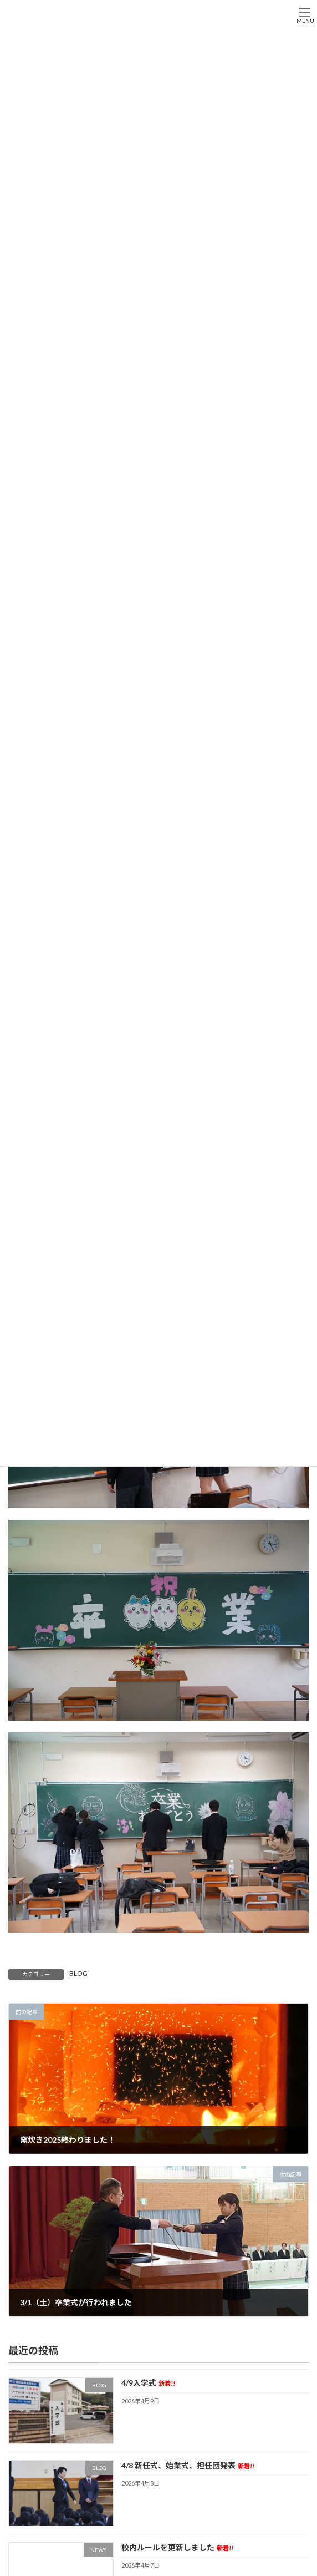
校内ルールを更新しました (177, 2547)
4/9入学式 (148, 2383)
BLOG (78, 1973)
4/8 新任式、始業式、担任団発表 (187, 2465)
